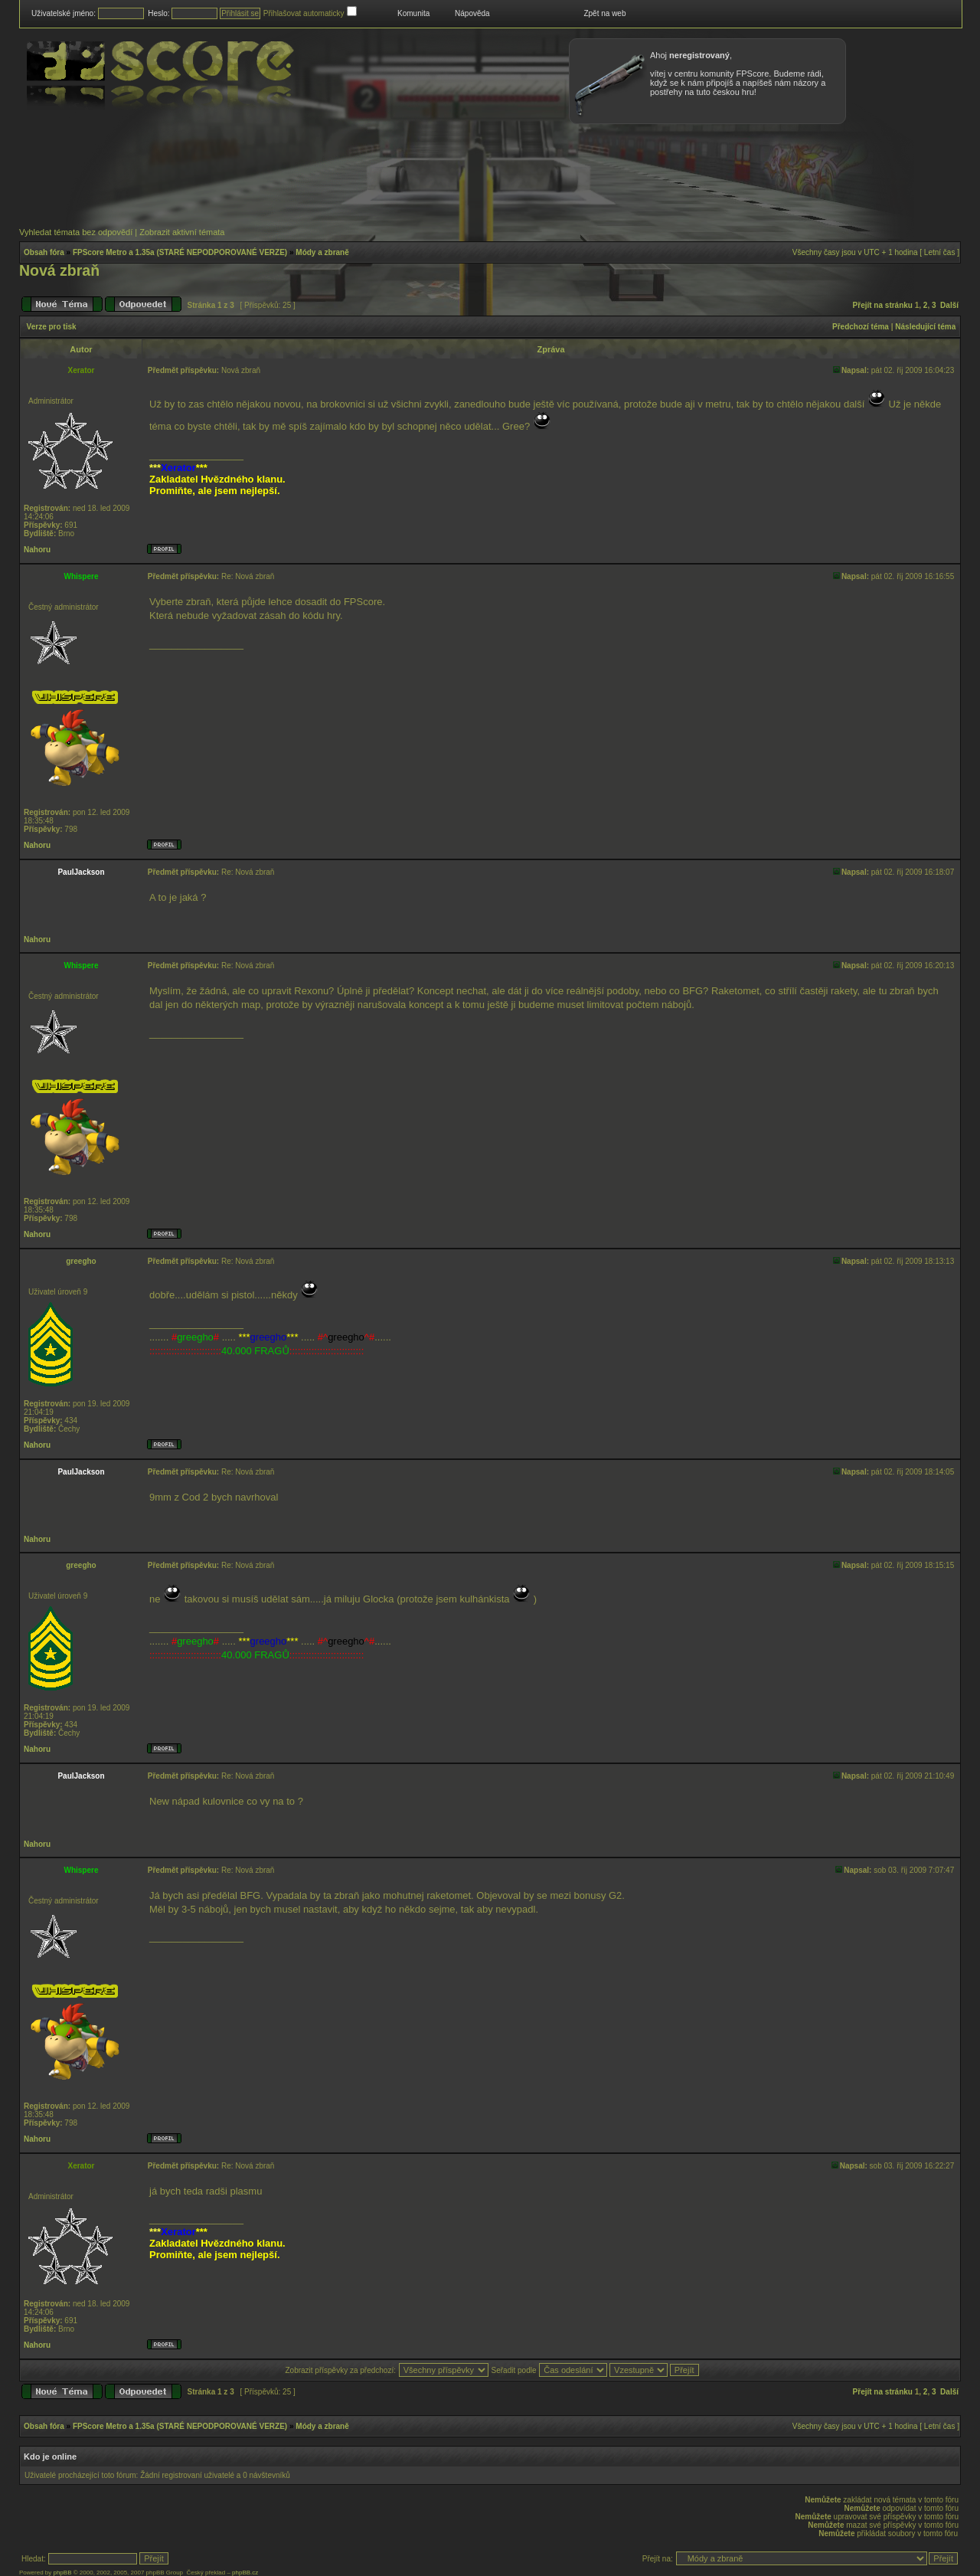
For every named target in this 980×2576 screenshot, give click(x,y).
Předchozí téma (860, 326)
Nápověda (472, 13)
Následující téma (925, 326)
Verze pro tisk (52, 326)
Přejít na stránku (883, 305)
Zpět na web (604, 13)
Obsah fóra (44, 252)
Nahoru (37, 549)
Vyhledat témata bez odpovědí (75, 232)
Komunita (413, 13)
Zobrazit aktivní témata (181, 232)
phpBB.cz (245, 2572)
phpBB (62, 2572)
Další (949, 305)
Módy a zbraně (322, 252)
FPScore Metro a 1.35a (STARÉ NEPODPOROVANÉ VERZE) (180, 252)
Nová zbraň (59, 270)
